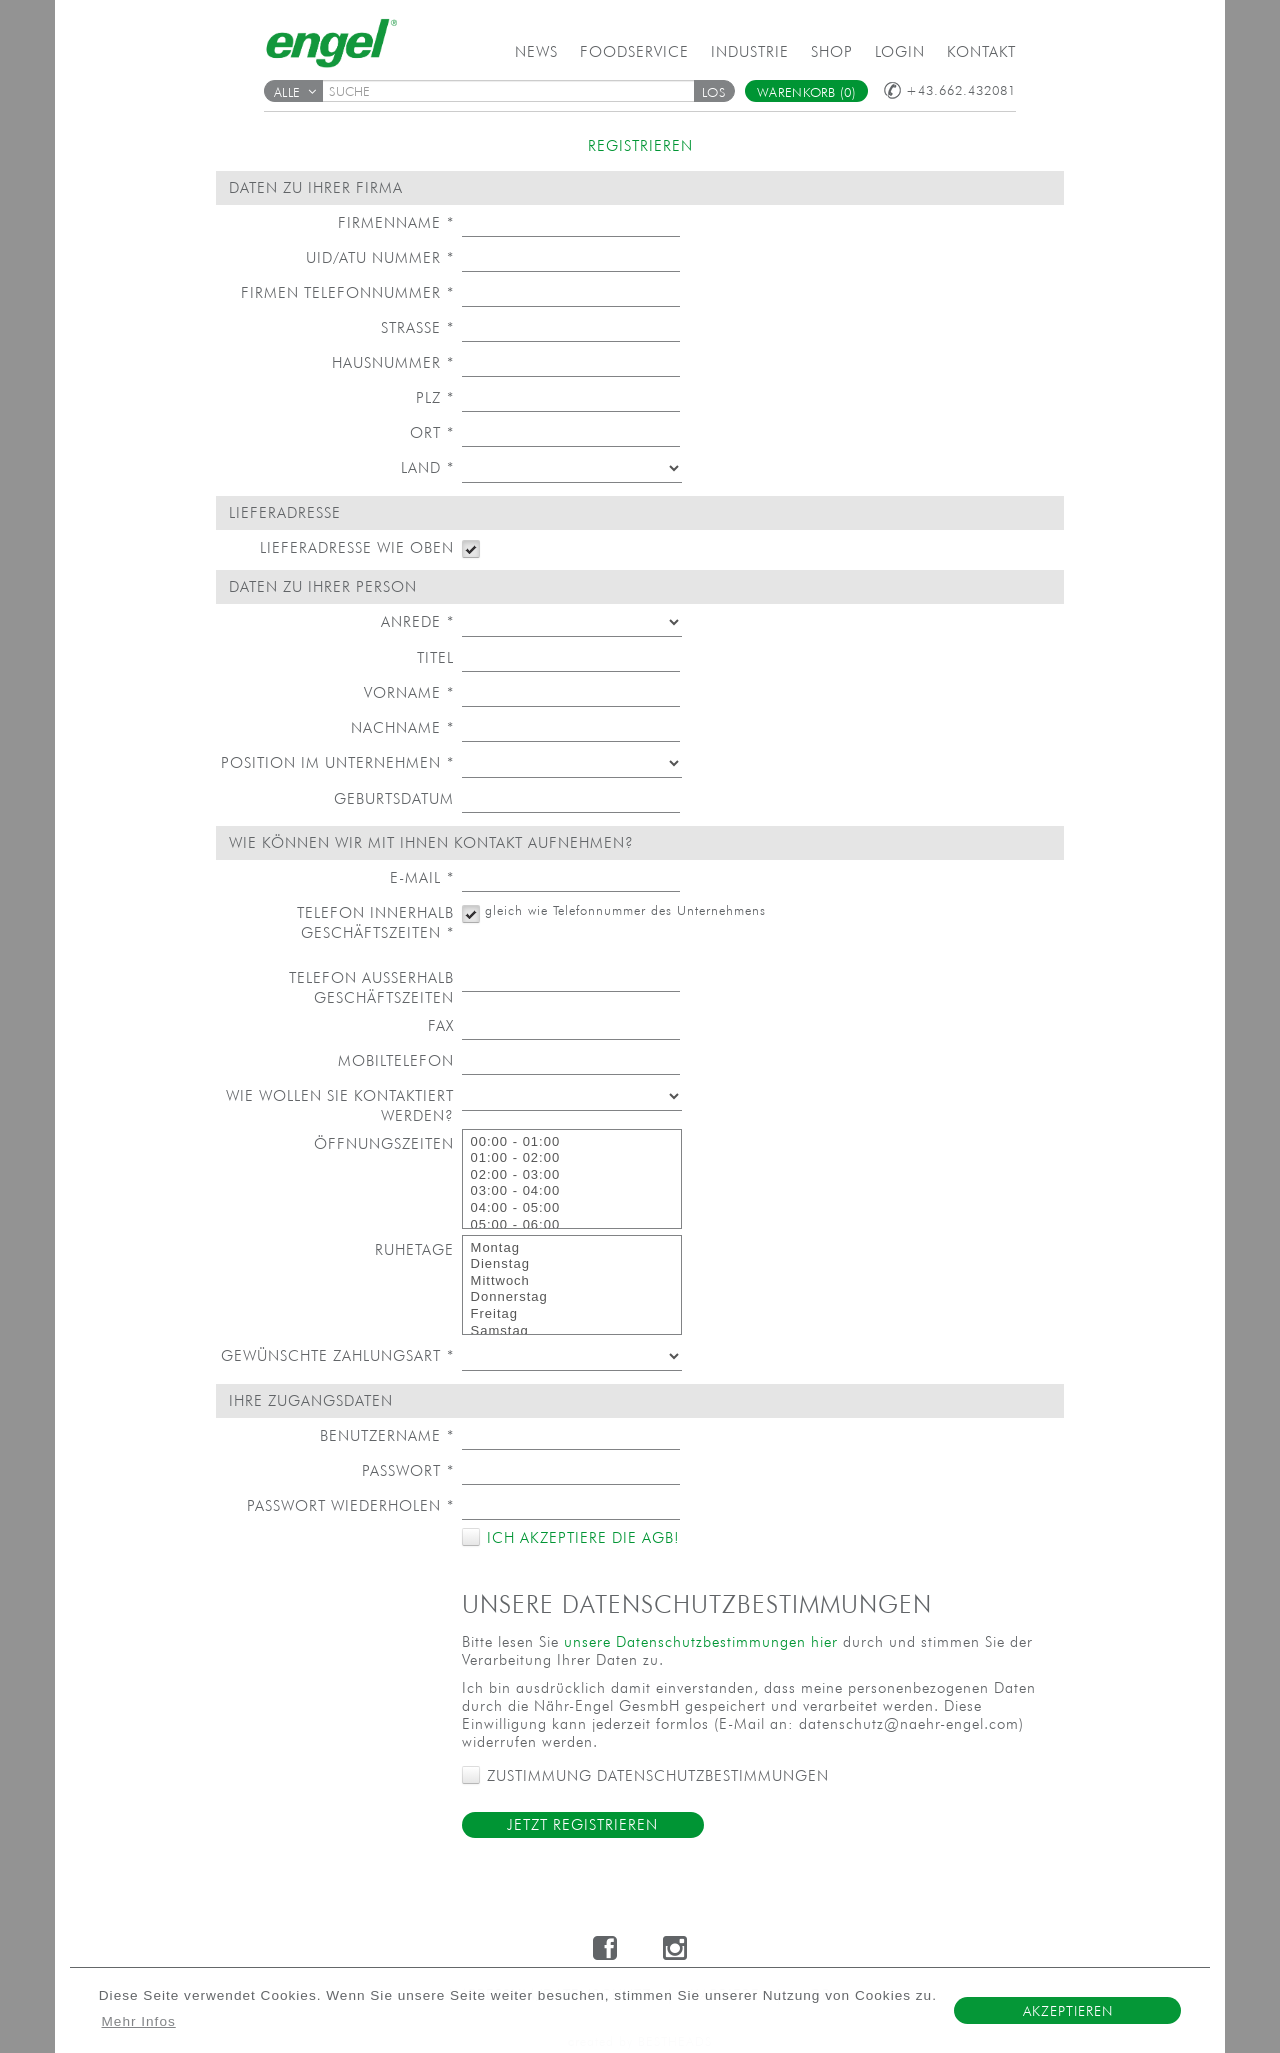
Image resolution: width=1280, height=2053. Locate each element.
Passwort (408, 1470)
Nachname (402, 727)
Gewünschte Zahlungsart (337, 1355)
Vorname (409, 692)
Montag (572, 1248)
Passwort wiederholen (350, 1505)
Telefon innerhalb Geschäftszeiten (375, 922)
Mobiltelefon (396, 1060)
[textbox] (515, 91)
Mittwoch (572, 1281)
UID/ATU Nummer (380, 257)
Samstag (572, 1331)
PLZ (435, 397)
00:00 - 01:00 (572, 1142)
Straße (417, 327)
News (536, 51)
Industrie (750, 51)
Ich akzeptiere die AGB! (580, 1537)
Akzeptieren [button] (1068, 2011)
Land (427, 467)
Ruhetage (414, 1249)
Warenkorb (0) (806, 92)
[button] (714, 91)
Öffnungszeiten (384, 1143)
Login (900, 51)
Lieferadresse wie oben (357, 547)
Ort (432, 432)
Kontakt (981, 51)
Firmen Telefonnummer (347, 292)
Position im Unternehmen (337, 762)
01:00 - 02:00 (572, 1158)
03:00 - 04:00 (572, 1191)
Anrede (417, 621)
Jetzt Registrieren (582, 1824)
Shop (832, 51)
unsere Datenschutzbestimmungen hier (701, 1641)
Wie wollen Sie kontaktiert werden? (340, 1105)
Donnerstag (572, 1297)
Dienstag (572, 1264)
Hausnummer (393, 362)
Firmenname (396, 222)
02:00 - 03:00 (572, 1175)
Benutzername (387, 1435)
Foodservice (634, 51)
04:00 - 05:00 (572, 1208)
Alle (295, 92)
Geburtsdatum (394, 798)
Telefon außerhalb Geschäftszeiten (371, 987)
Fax (441, 1025)
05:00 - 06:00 (572, 1225)
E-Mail (422, 877)
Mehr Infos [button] (139, 2021)
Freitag (572, 1314)
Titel (435, 657)
